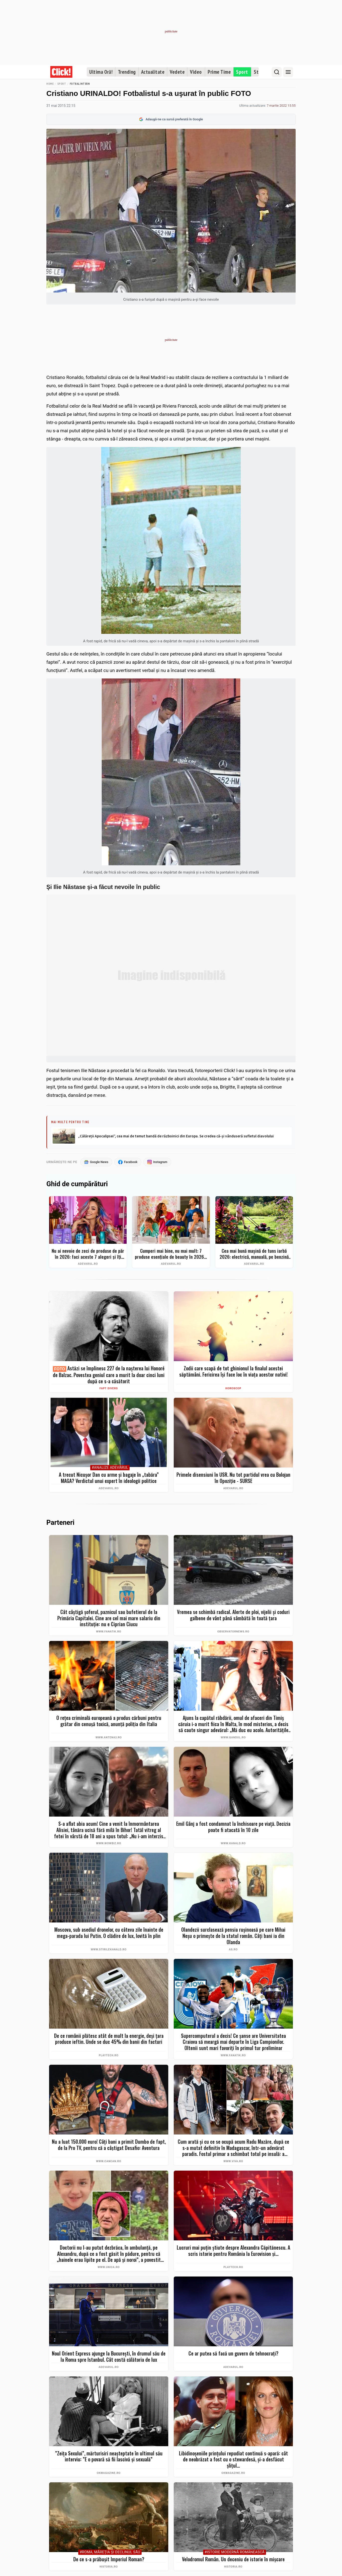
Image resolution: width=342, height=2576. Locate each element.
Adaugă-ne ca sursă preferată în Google (171, 119)
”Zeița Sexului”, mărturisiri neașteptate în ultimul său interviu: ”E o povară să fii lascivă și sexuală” (109, 2456)
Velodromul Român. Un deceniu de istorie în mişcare (233, 2559)
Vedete (177, 72)
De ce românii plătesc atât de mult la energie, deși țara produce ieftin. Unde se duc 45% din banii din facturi (109, 2039)
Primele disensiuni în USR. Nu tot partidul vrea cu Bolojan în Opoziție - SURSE (233, 1478)
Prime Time (219, 72)
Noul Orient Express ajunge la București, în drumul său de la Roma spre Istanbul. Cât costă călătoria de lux (109, 2357)
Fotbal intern (80, 83)
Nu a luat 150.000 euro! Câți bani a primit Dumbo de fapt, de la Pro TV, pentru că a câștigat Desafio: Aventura (109, 2145)
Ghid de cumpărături (77, 1184)
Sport (242, 72)
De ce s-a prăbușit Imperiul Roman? (108, 2559)
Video (196, 72)
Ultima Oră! (101, 72)
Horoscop (233, 1389)
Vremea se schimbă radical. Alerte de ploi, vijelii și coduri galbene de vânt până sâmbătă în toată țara (233, 1615)
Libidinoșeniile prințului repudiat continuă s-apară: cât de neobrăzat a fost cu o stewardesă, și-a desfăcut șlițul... (233, 2459)
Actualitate (153, 72)
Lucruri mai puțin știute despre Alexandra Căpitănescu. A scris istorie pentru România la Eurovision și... (233, 2251)
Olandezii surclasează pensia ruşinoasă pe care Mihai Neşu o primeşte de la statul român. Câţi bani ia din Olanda (233, 1936)
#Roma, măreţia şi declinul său (110, 2552)
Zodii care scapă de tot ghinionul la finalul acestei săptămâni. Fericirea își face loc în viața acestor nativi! (233, 1371)
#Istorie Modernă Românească (235, 2552)
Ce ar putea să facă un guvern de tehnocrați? (233, 2354)
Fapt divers (108, 1389)
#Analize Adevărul (110, 1468)
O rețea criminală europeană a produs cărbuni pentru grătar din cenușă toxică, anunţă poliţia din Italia (108, 1721)
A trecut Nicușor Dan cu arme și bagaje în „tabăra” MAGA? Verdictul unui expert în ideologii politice (109, 1478)
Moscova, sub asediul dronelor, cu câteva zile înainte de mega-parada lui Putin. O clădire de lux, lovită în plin (108, 1933)
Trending (127, 72)
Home (50, 83)
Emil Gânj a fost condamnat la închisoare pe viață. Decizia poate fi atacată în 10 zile (233, 1827)
